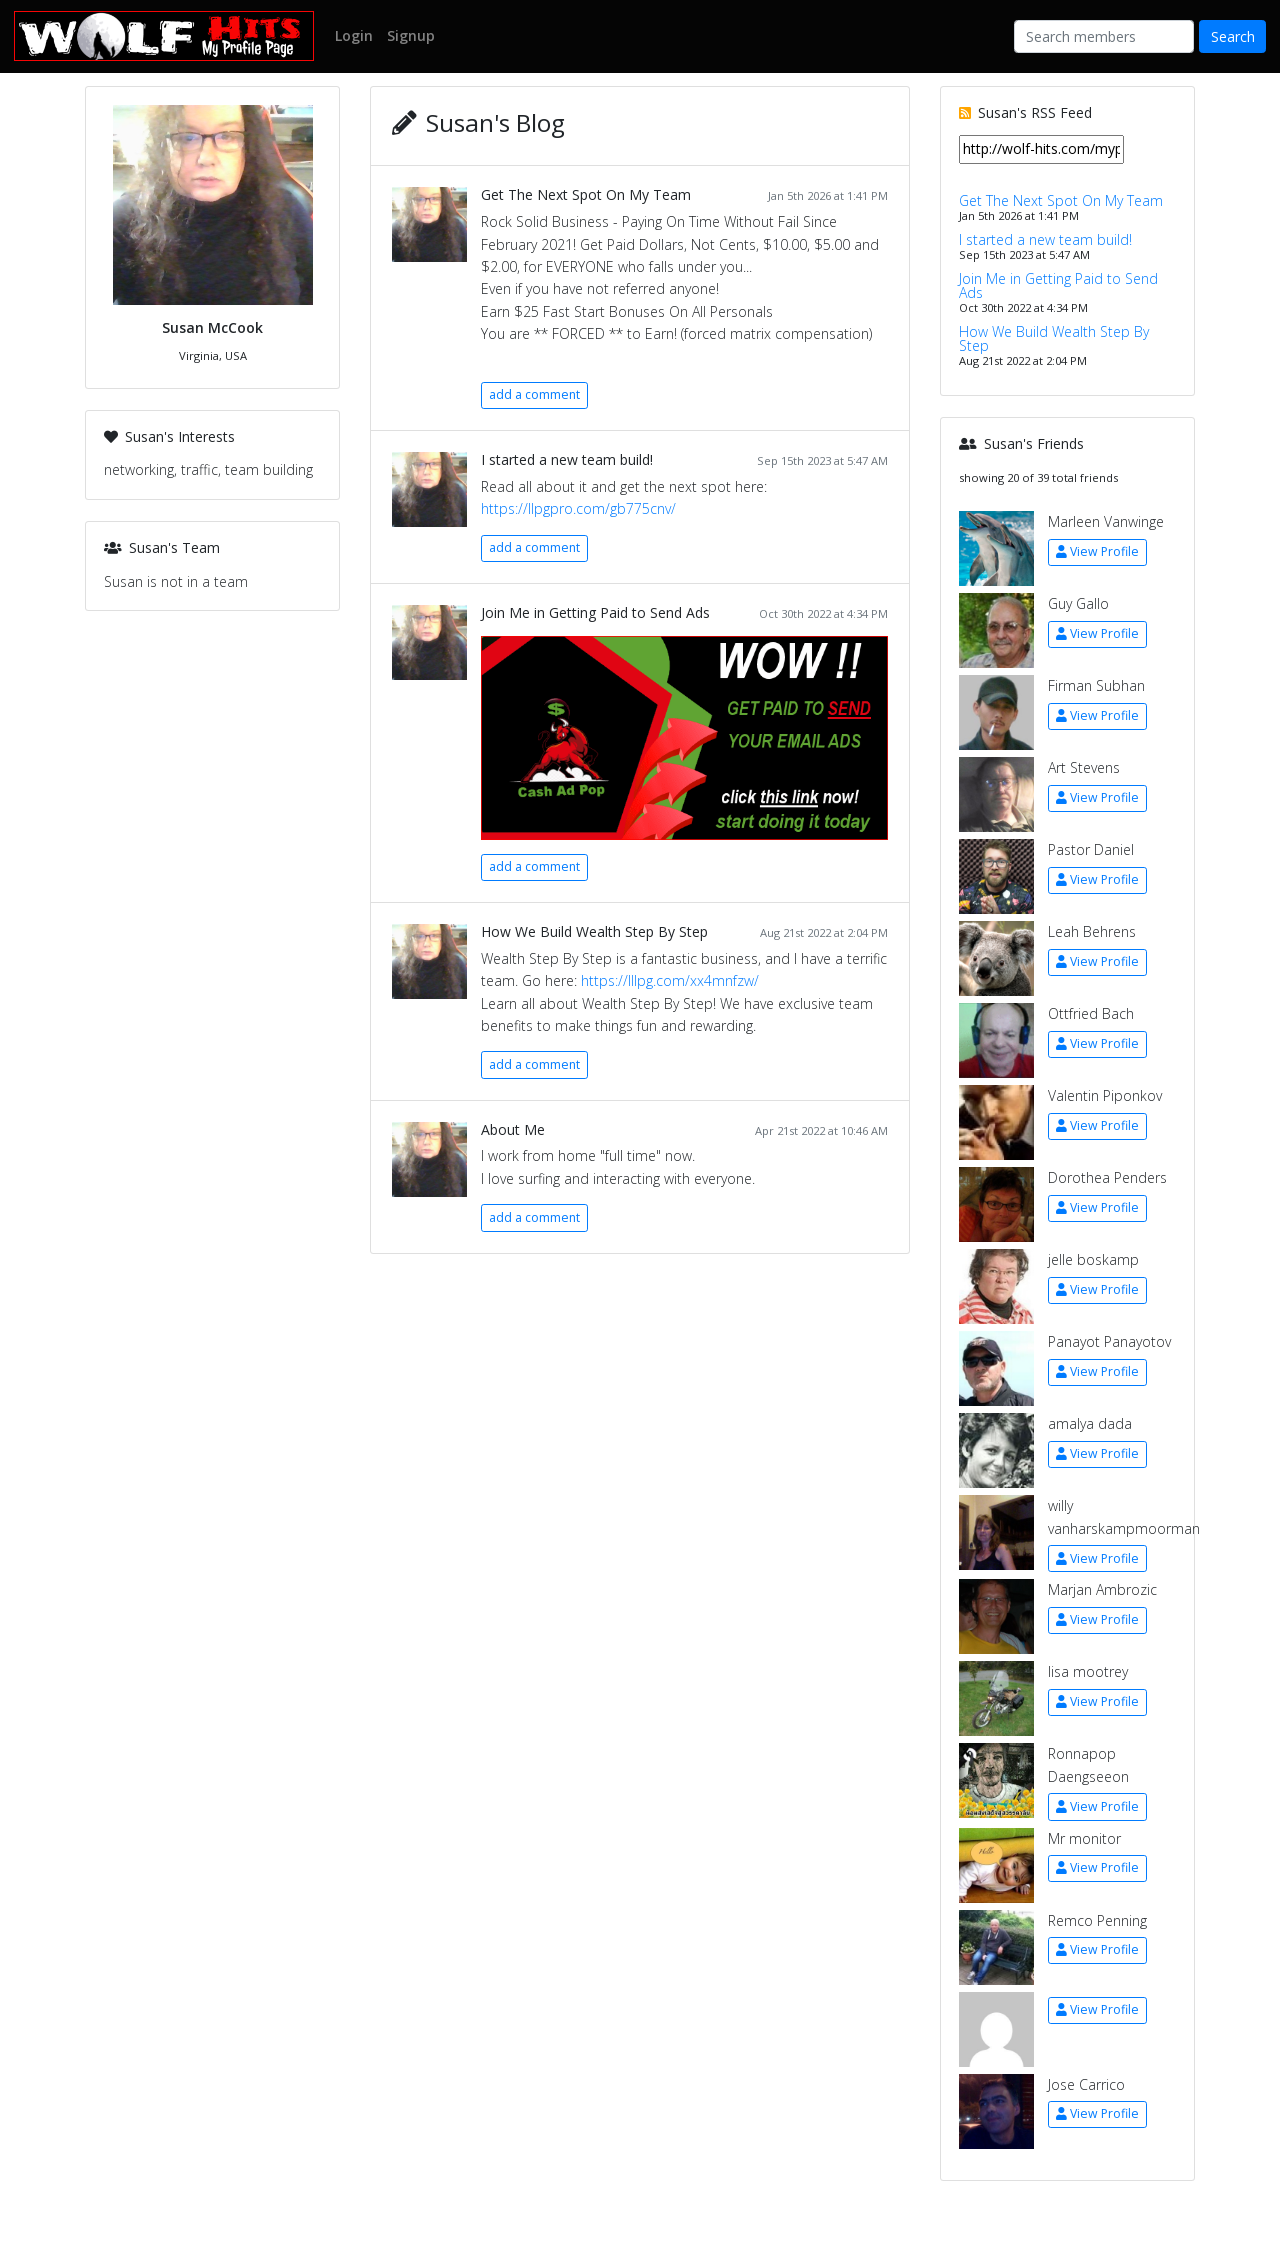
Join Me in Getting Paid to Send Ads (595, 612)
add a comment (534, 394)
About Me (513, 1129)
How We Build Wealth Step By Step (594, 931)
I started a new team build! (567, 459)
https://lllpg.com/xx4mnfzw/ (670, 980)
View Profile (1097, 551)
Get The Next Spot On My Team (586, 194)
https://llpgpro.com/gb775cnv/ (578, 508)
